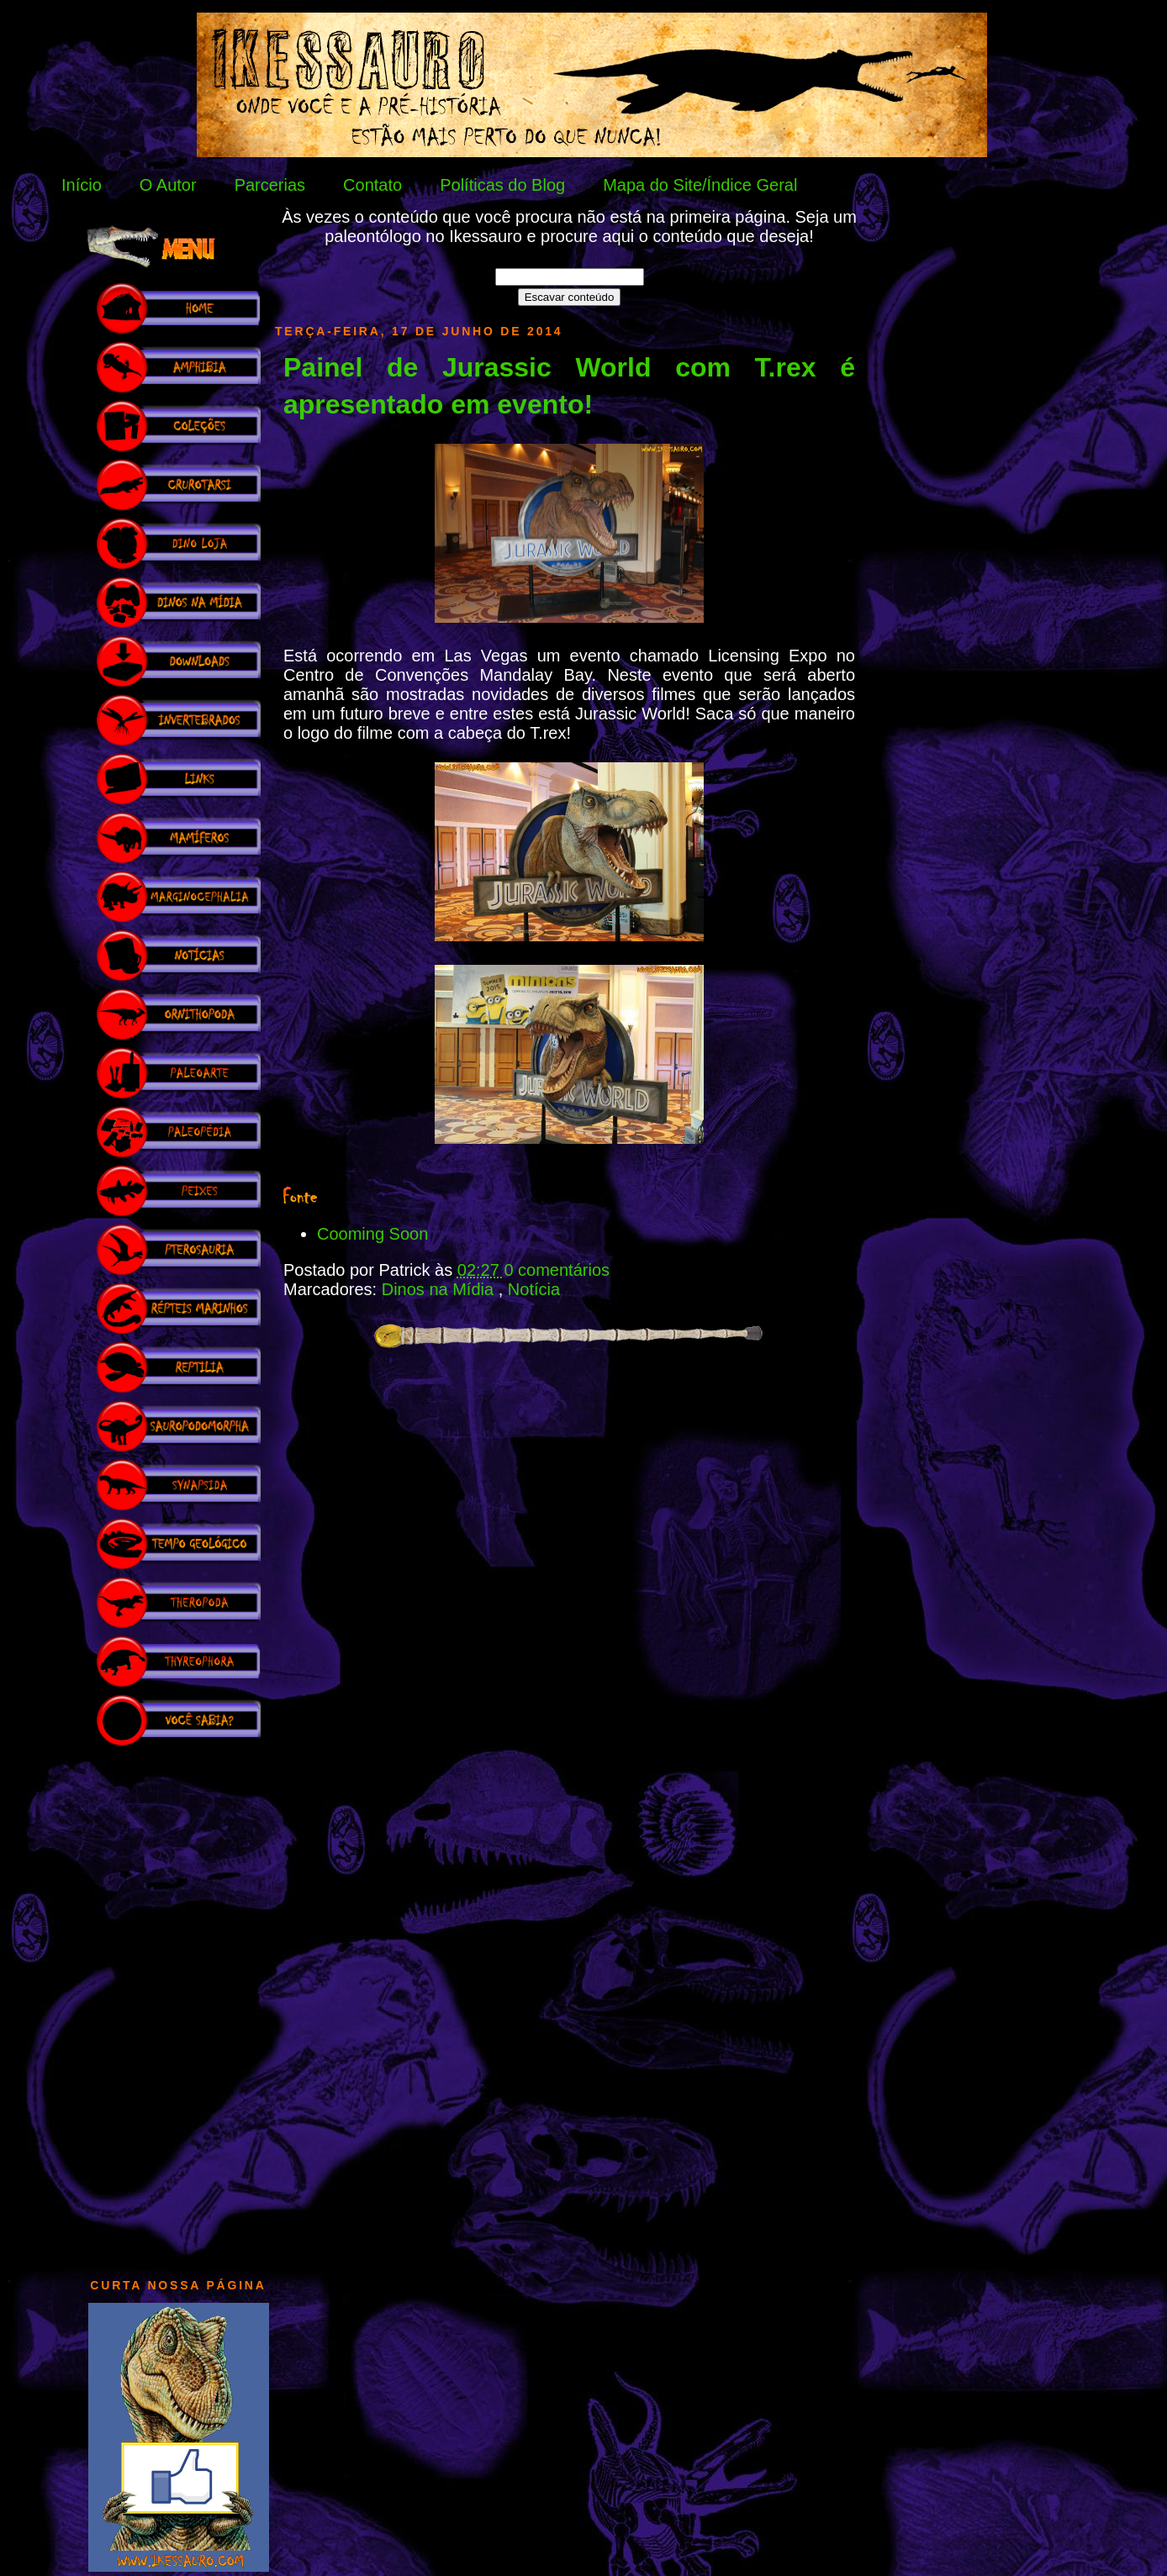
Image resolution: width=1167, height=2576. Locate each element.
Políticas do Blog (502, 185)
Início (81, 185)
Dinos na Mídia (440, 1289)
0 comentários (557, 1270)
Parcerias (270, 185)
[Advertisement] (178, 2004)
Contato (372, 185)
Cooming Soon (372, 1234)
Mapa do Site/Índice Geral (700, 185)
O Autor (168, 185)
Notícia (534, 1289)
